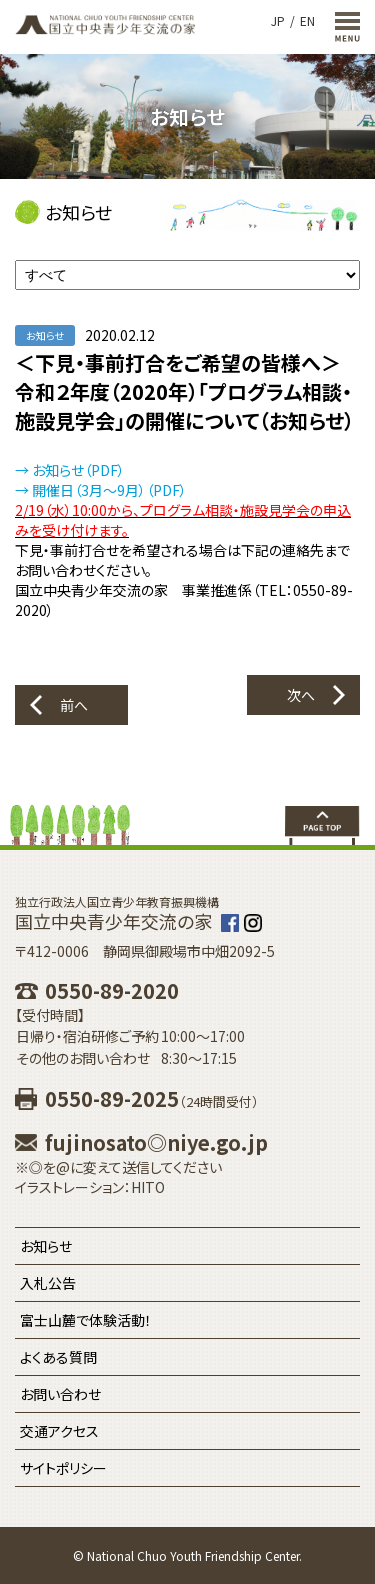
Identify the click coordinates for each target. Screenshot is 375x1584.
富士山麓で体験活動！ (86, 1320)
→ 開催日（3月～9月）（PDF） (101, 490)
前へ (74, 705)
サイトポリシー (63, 1468)
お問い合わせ (60, 1394)
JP (278, 20)
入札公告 (48, 1283)
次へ (301, 695)
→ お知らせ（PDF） (70, 470)
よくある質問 (58, 1357)
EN (307, 20)
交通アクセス (59, 1431)
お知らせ (46, 1246)
